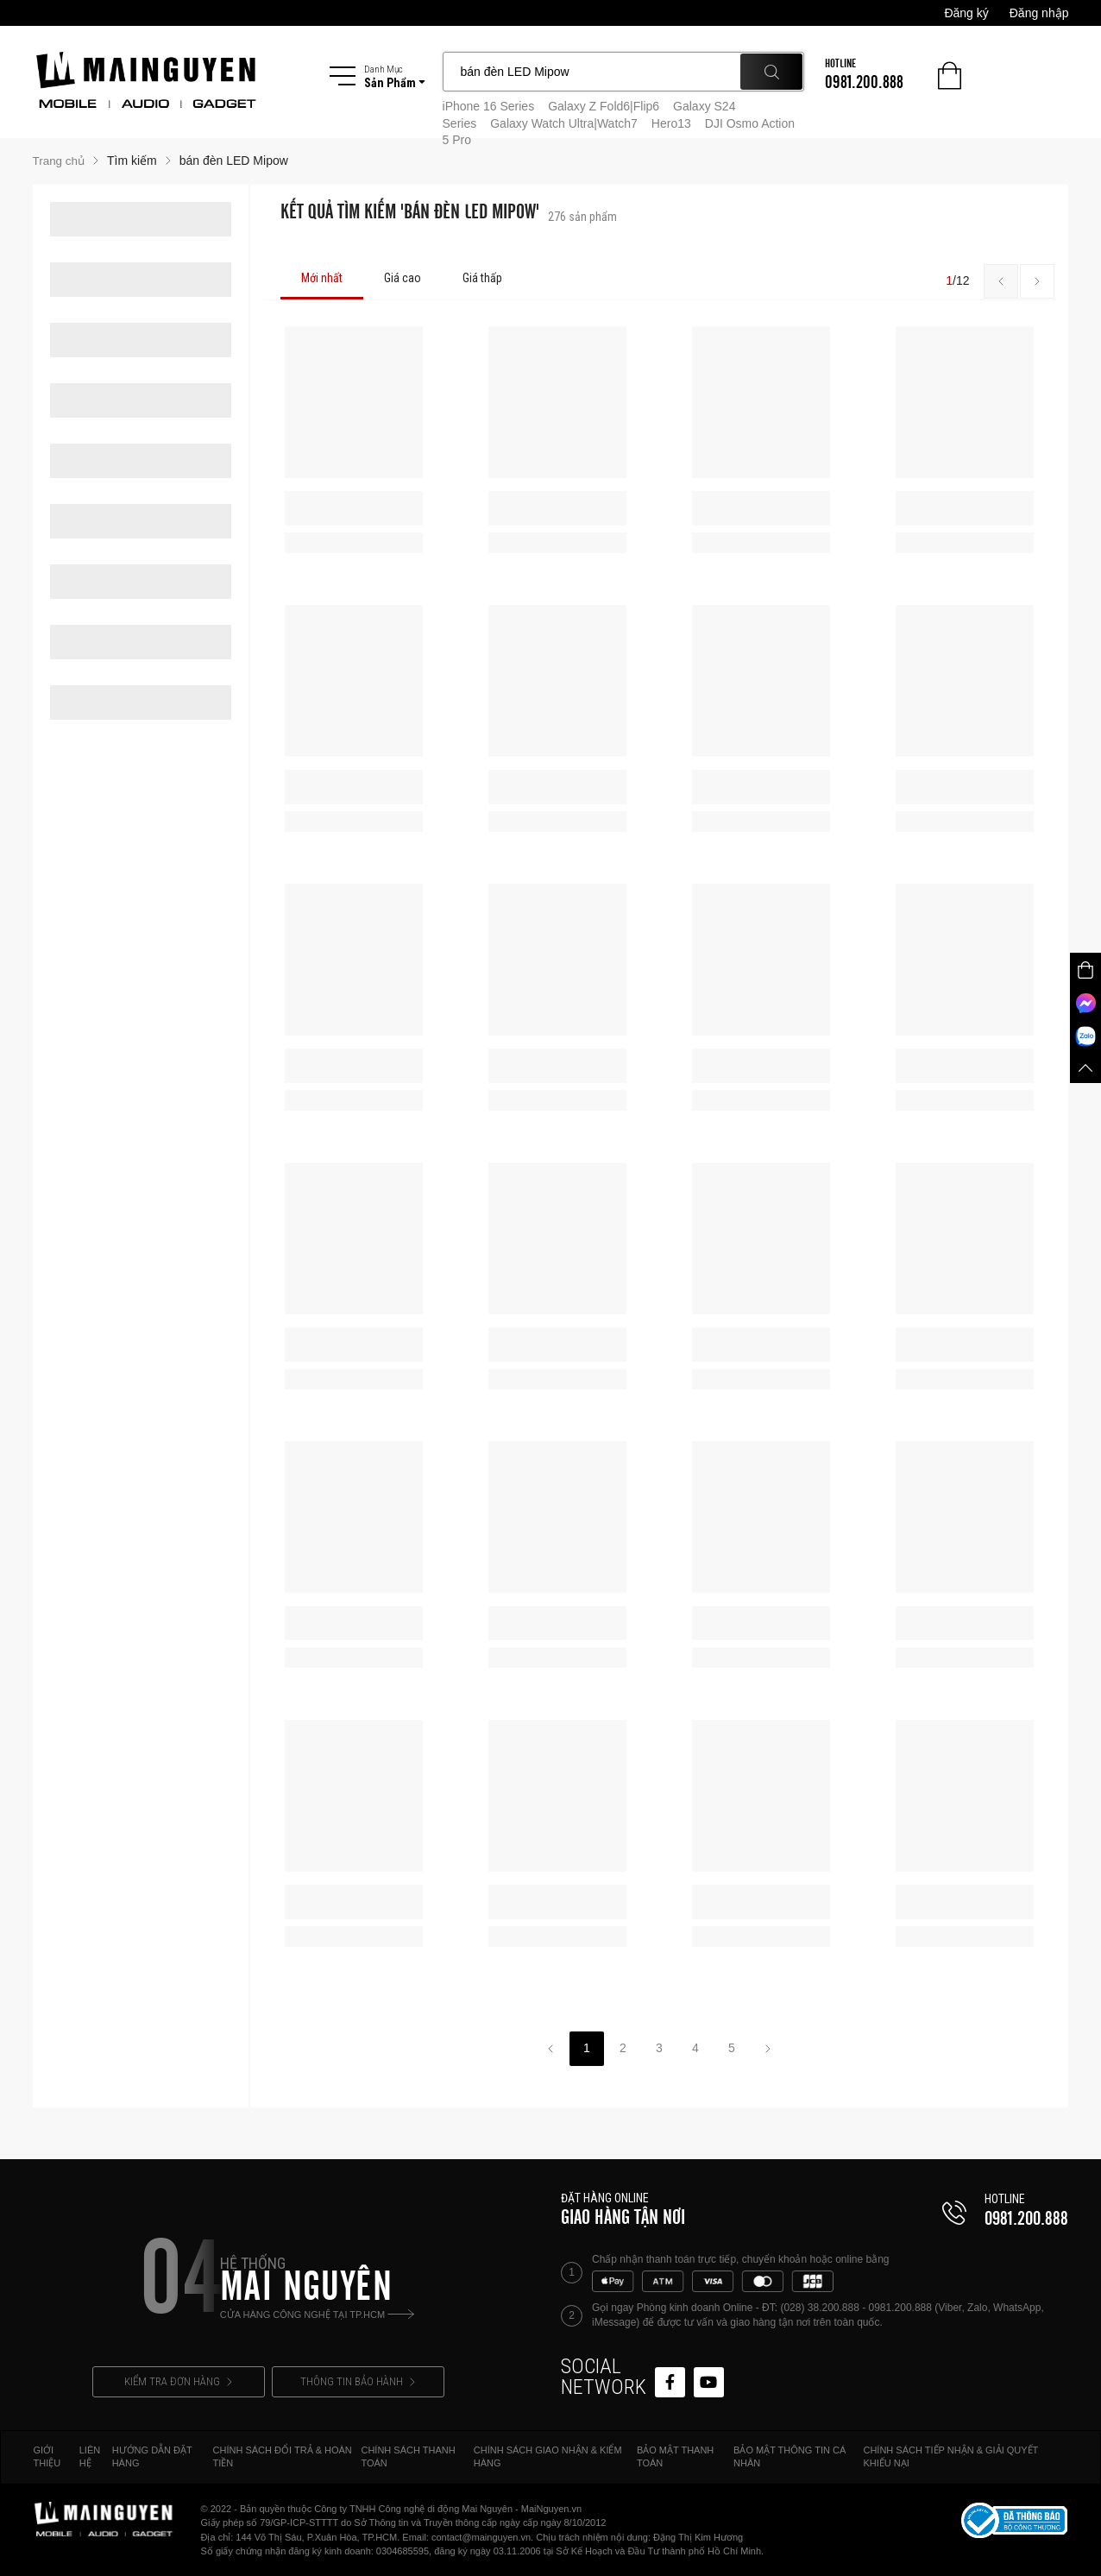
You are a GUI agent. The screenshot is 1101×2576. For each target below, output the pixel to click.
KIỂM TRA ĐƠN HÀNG (178, 2381)
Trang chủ (60, 160)
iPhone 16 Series (489, 106)
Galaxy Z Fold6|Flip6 (603, 106)
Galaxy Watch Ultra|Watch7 (564, 123)
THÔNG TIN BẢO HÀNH (357, 2381)
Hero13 (671, 123)
